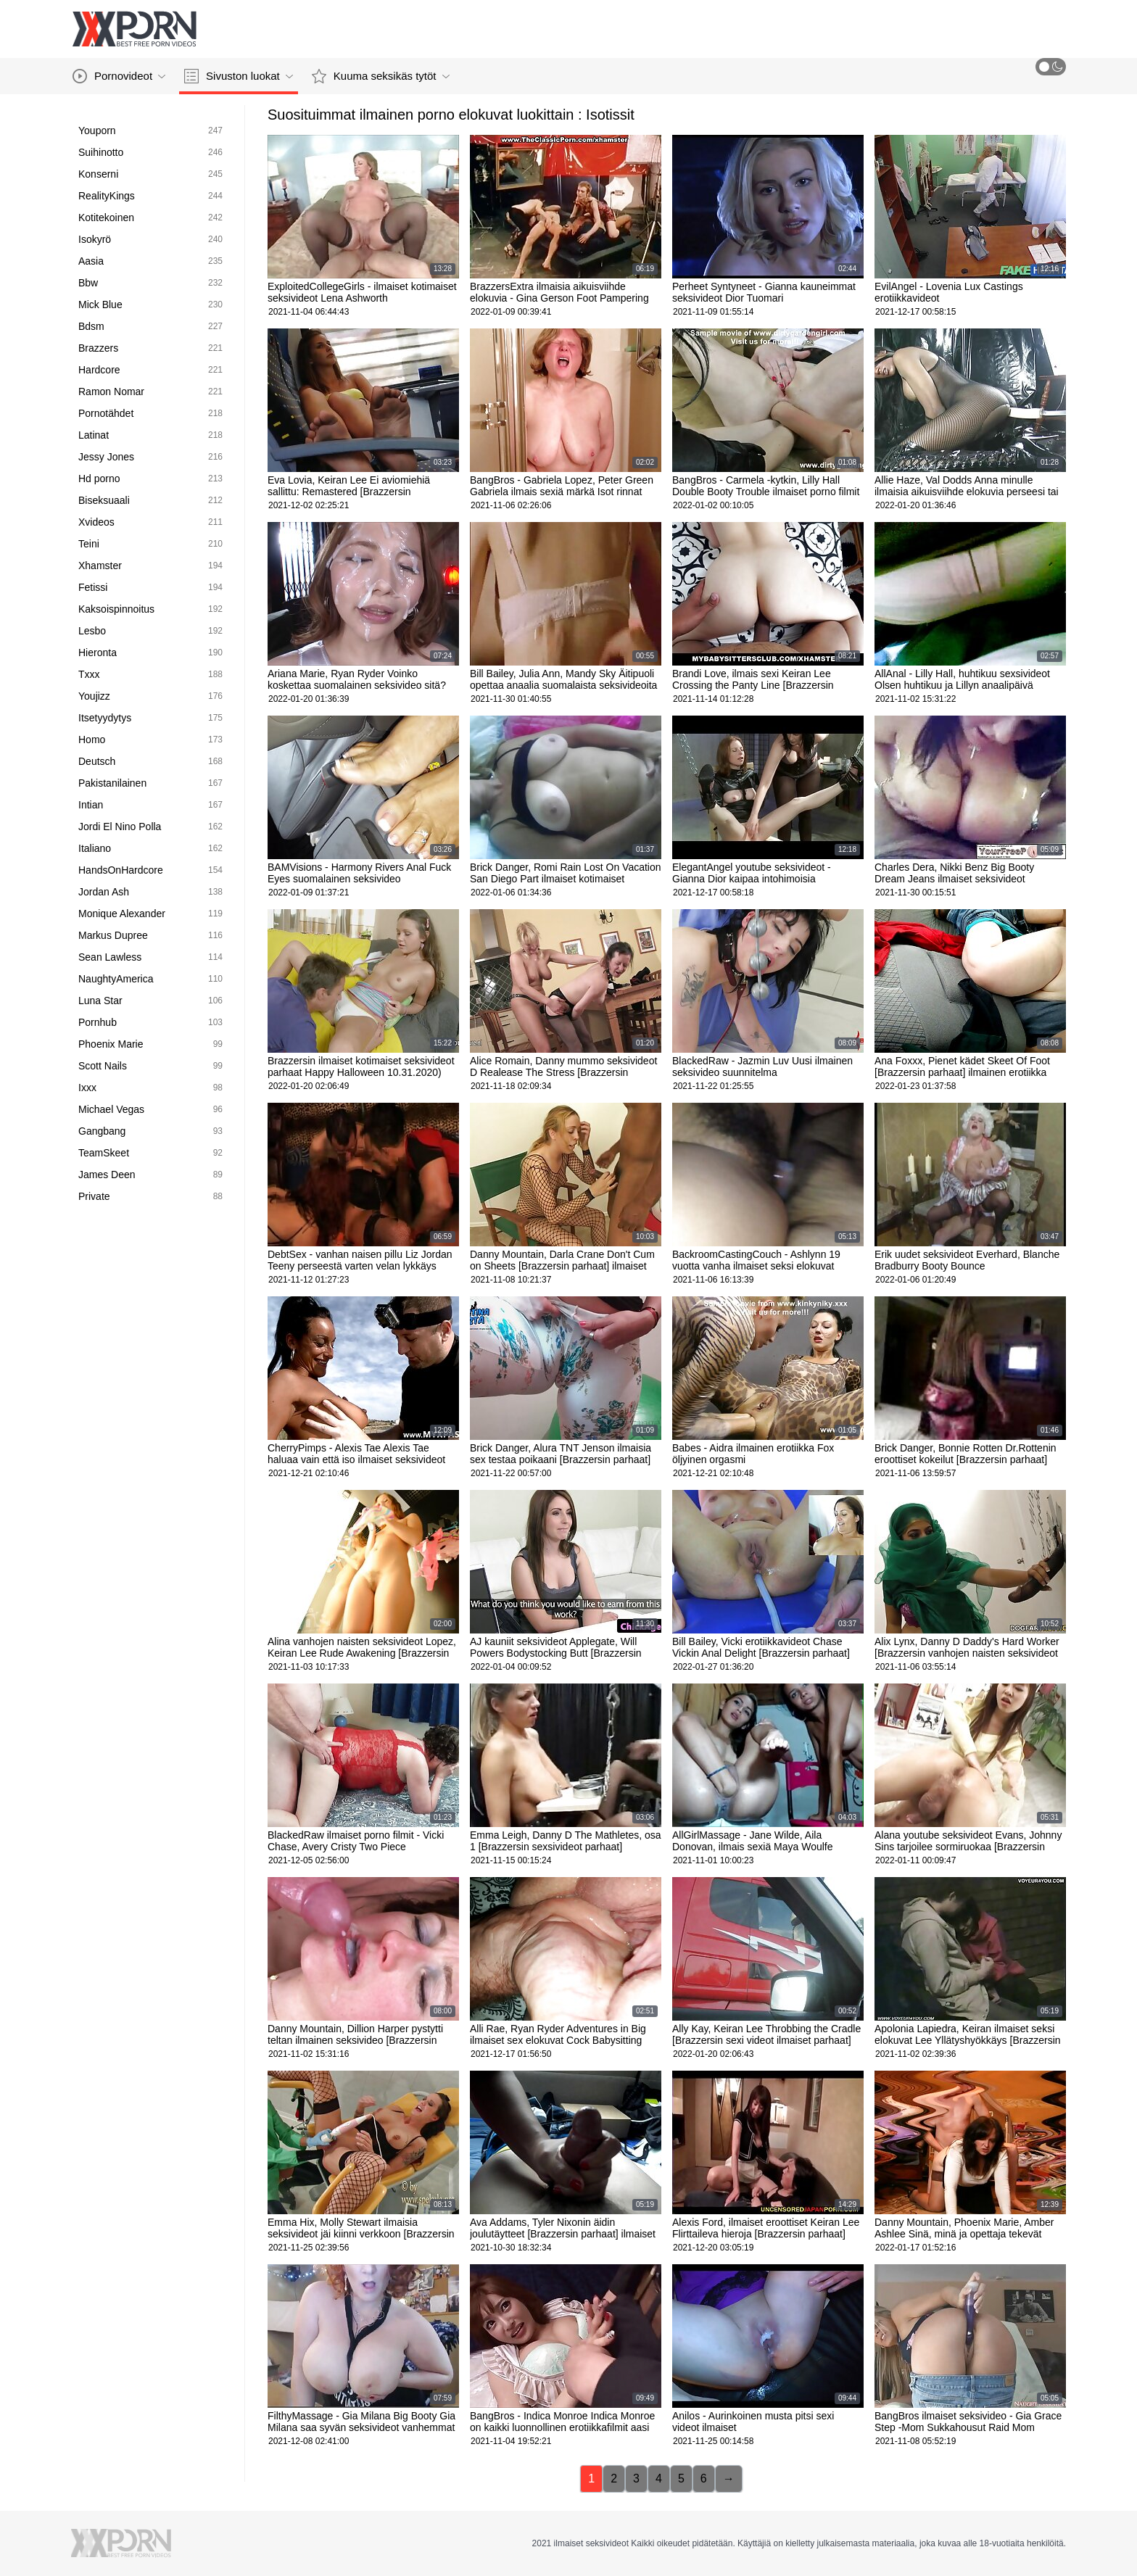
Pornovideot (119, 76)
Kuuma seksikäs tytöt (381, 76)
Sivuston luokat (238, 76)
